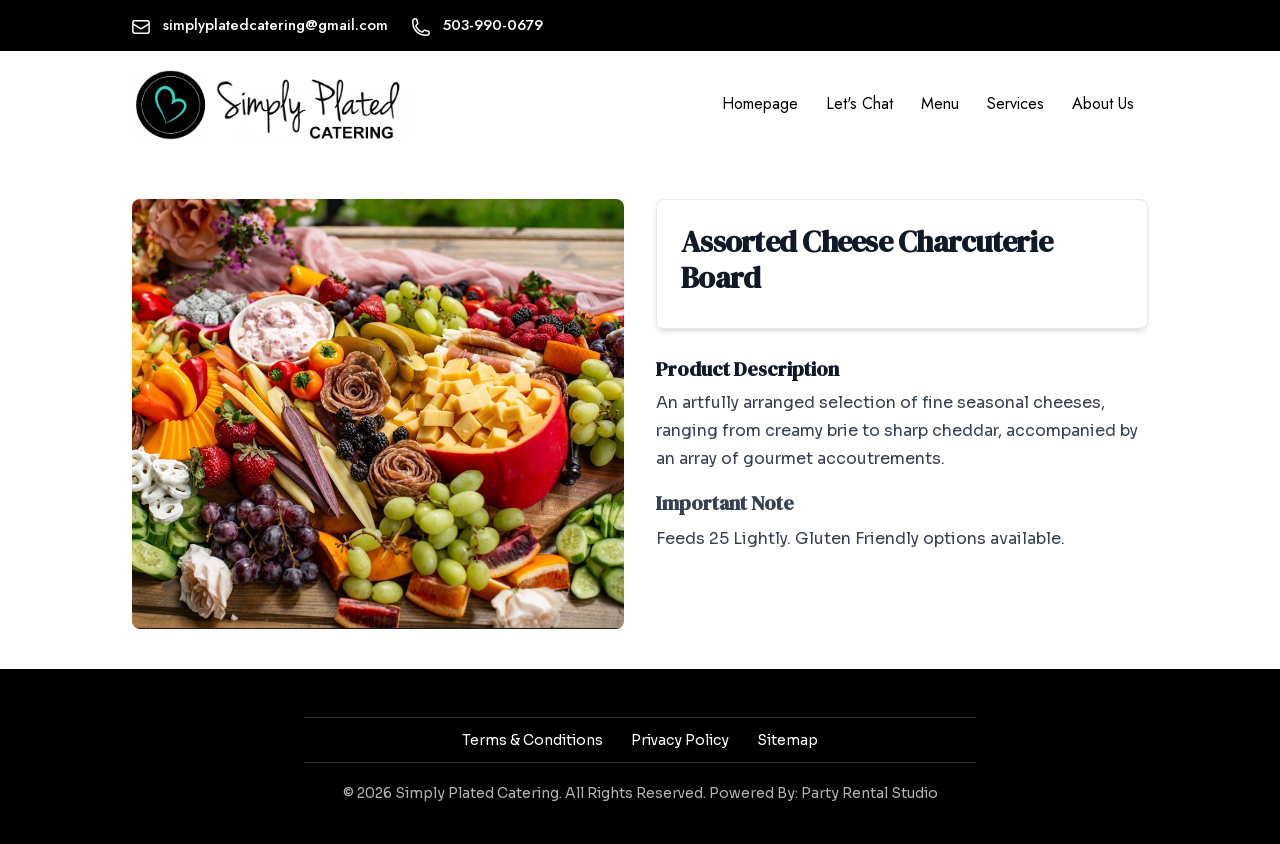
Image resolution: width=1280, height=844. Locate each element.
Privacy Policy (680, 740)
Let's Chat (859, 103)
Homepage (760, 103)
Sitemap (787, 740)
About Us (1103, 103)
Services (1015, 103)
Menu (940, 103)
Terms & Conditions (532, 740)
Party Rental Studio (869, 793)
